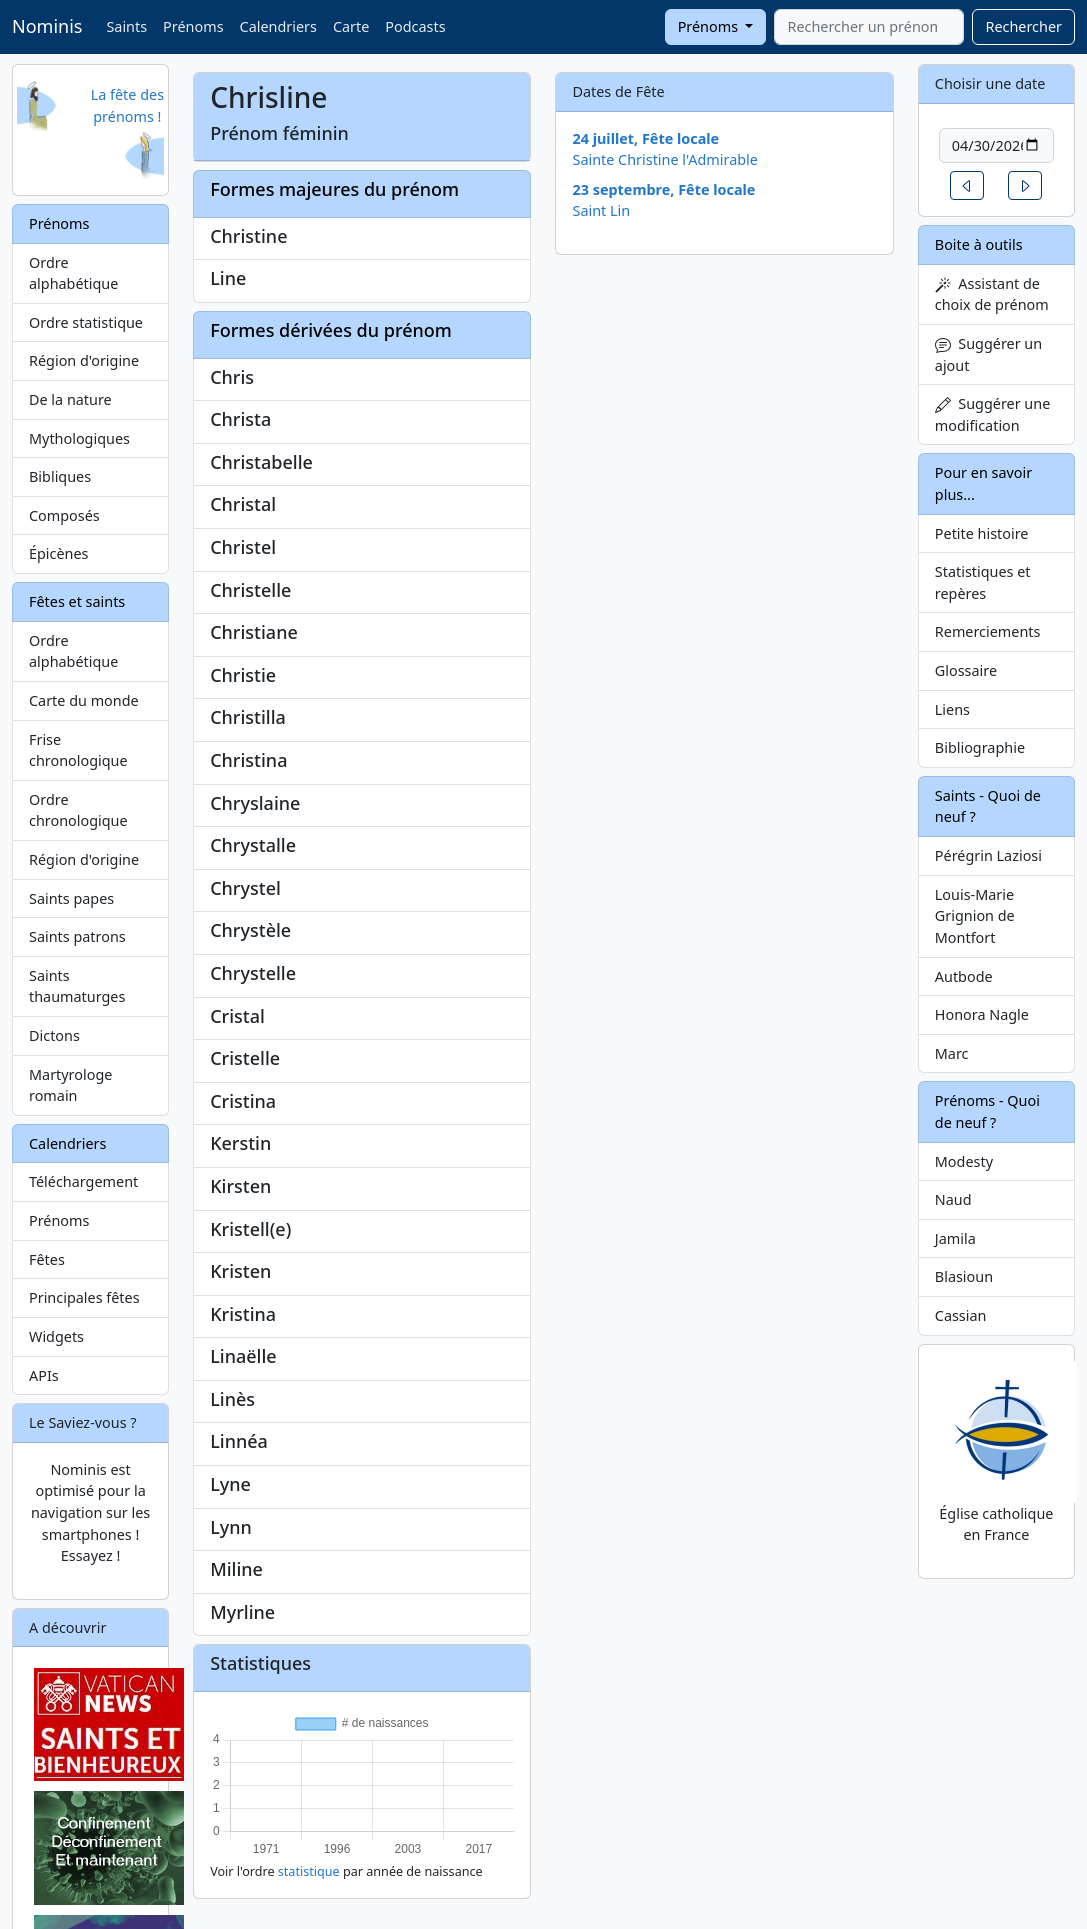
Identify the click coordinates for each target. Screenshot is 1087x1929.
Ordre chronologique (78, 810)
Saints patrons (77, 936)
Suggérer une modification (992, 414)
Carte (351, 26)
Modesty (964, 1161)
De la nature (70, 399)
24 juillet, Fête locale (645, 138)
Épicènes (59, 553)
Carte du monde (84, 700)
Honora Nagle (982, 1014)
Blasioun (964, 1276)
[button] (967, 185)
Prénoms (193, 26)
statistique (309, 1871)
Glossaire (966, 670)
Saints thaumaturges (77, 986)
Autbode (964, 976)
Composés (64, 515)
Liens (952, 709)
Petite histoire (982, 533)
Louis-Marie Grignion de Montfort (975, 916)
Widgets (56, 1336)
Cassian (961, 1315)
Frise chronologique (78, 750)
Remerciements (988, 631)
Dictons (54, 1035)
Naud (953, 1199)
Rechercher (1023, 26)
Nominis (47, 26)
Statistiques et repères (983, 582)
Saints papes (71, 898)
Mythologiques (79, 438)
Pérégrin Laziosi (988, 855)
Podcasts (415, 26)
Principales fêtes (84, 1297)
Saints (126, 26)
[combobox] (869, 27)
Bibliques (60, 476)
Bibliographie (980, 747)
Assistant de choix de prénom (992, 294)
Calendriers (278, 26)
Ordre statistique (86, 322)
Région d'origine (84, 360)
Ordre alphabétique (73, 273)
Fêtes (47, 1259)
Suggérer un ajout (988, 354)
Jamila (955, 1238)
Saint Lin (601, 210)
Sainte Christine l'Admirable (664, 159)
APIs (44, 1375)
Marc (952, 1053)
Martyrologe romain (70, 1085)
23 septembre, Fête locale (663, 189)
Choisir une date (990, 83)
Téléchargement (83, 1181)
